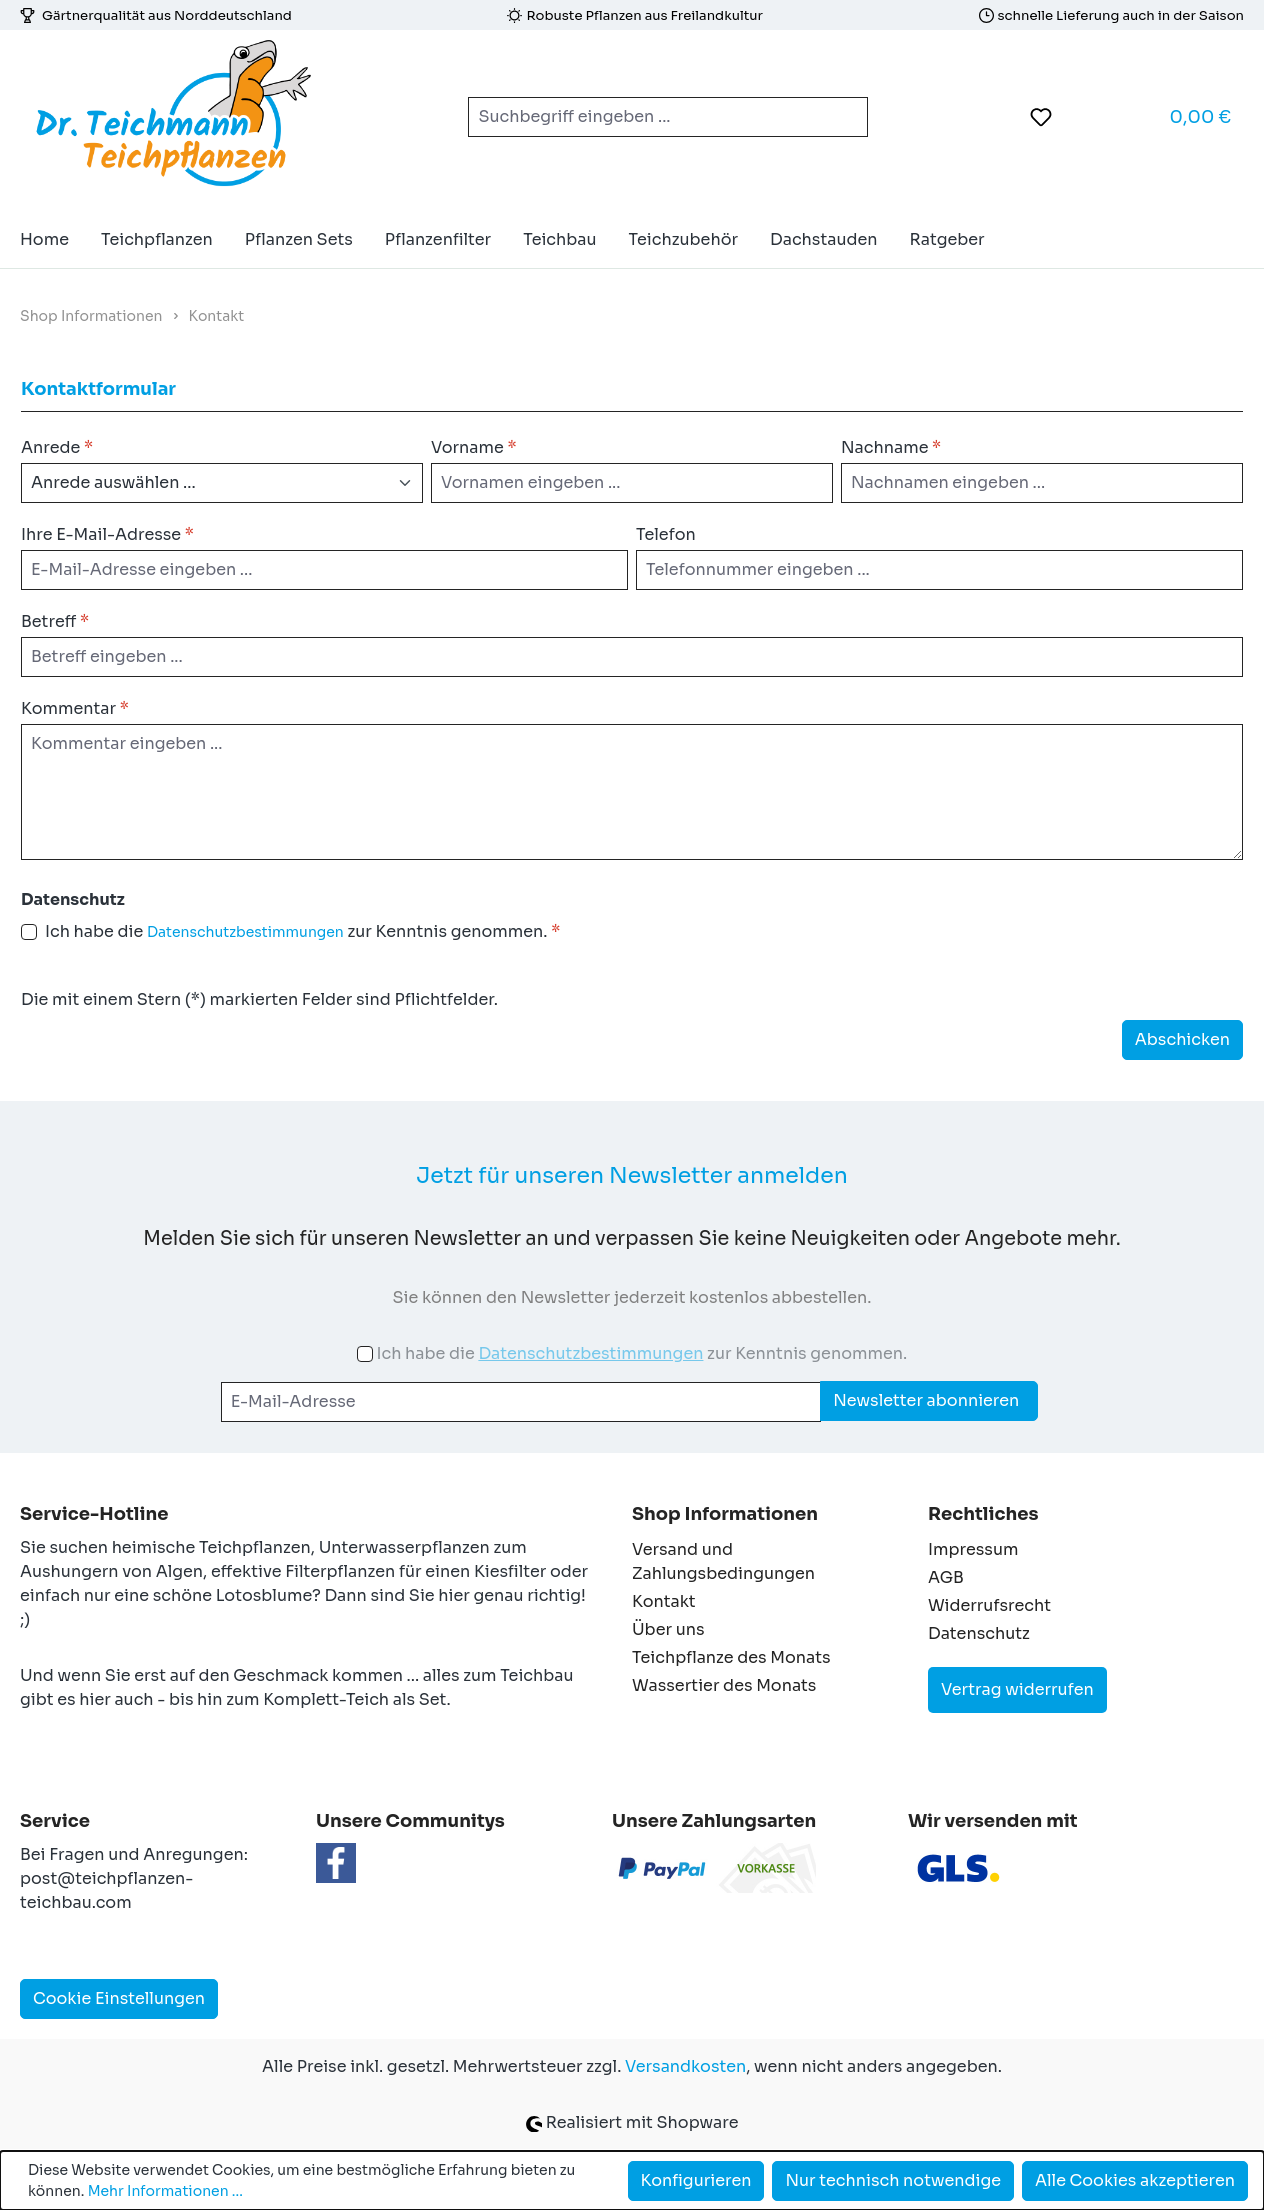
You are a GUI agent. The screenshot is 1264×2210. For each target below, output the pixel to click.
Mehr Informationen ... (165, 2191)
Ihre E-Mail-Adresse (107, 534)
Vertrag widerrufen (1017, 1689)
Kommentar (75, 708)
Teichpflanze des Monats (731, 1657)
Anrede (57, 447)
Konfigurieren (696, 2180)
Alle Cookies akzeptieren (1135, 2180)
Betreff (55, 621)
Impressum (973, 1549)
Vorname (474, 447)
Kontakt (664, 1601)
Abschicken (1182, 1039)
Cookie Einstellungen (119, 1998)
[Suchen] (844, 117)
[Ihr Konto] (1091, 117)
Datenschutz (979, 1633)
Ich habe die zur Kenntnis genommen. (302, 932)
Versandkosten (685, 2066)
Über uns (668, 1629)
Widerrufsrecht (989, 1605)
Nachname (891, 447)
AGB (946, 1577)
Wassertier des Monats (724, 1685)
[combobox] (644, 117)
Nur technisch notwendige (893, 2180)
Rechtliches (983, 1514)
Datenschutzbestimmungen (245, 932)
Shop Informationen (725, 1514)
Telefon (666, 534)
